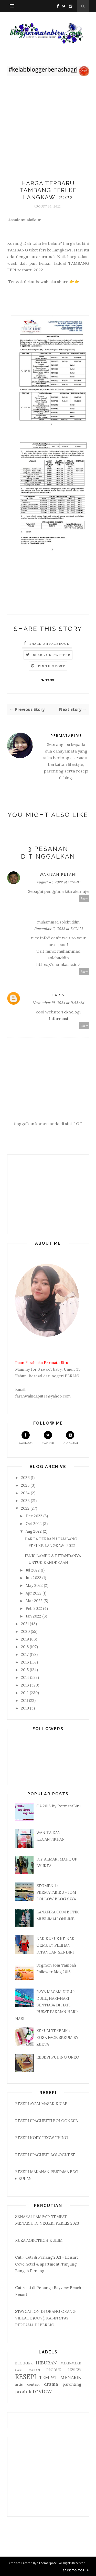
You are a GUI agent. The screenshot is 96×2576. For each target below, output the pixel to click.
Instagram (70, 1438)
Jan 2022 (34, 1616)
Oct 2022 (34, 1523)
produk (23, 2392)
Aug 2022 (34, 1531)
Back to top (75, 2570)
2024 (26, 1493)
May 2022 (35, 1585)
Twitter (48, 1438)
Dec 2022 (34, 1516)
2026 (26, 1477)
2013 (25, 1685)
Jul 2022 (33, 1570)
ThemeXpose (48, 2563)
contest (33, 2384)
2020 (26, 1631)
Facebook (26, 1438)
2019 (25, 1639)
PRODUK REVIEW (63, 2369)
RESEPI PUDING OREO (57, 2057)
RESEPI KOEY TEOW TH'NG (41, 2137)
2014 (25, 1677)
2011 (25, 1700)
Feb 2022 (34, 1608)
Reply (84, 898)
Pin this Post (51, 666)
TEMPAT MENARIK (60, 2377)
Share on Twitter (51, 655)
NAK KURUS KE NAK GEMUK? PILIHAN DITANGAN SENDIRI (55, 1945)
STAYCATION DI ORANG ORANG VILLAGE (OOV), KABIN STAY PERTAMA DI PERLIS (45, 2318)
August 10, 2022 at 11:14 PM (58, 882)
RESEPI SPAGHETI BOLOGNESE (45, 2154)
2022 (25, 1508)
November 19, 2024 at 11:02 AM (58, 1002)
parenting (72, 2384)
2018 (25, 1646)
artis (19, 2384)
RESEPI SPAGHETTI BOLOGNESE (46, 2120)
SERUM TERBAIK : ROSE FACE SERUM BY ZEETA (57, 2037)
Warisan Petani (58, 874)
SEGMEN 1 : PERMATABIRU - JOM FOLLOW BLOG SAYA (56, 1892)
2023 (26, 1500)
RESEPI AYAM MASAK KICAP (41, 2103)
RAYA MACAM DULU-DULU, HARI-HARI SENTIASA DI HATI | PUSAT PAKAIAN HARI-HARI (46, 2005)
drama (51, 2384)
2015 (25, 1669)
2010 (25, 1708)
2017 (25, 1654)
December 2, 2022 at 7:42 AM (58, 928)
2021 (25, 1623)
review (42, 2391)
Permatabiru (65, 735)
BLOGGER (24, 2363)
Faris (58, 994)
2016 (25, 1662)
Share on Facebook (49, 643)
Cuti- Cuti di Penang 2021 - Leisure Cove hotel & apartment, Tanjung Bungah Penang (47, 2264)
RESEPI (25, 2377)
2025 (25, 1485)
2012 (25, 1692)
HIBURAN (46, 2363)
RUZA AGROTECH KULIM (38, 2240)
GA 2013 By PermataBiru (58, 1806)
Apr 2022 (34, 1593)
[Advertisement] (48, 129)
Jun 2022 (34, 1577)
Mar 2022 (35, 1600)
